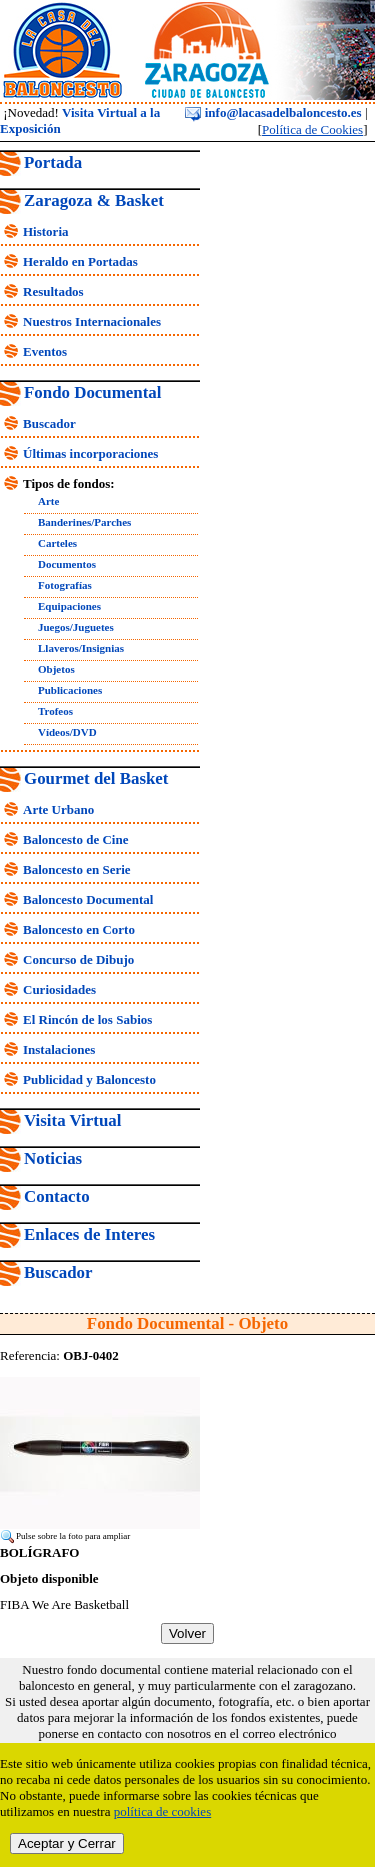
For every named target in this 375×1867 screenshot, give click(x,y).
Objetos (56, 669)
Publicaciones (70, 690)
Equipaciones (69, 606)
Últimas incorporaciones (90, 453)
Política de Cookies (312, 129)
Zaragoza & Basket (94, 200)
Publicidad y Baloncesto (89, 1079)
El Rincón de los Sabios (87, 1019)
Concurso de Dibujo (78, 959)
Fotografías (65, 585)
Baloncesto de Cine (75, 839)
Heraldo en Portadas (80, 261)
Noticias (53, 1158)
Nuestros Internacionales (92, 321)
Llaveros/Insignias (81, 648)
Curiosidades (59, 989)
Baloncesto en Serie (77, 869)
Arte (48, 501)
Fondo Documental (92, 392)
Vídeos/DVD (67, 732)
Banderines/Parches (84, 522)
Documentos (67, 564)
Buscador (49, 423)
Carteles (57, 543)
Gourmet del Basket (96, 778)
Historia (46, 231)
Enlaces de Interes (89, 1234)
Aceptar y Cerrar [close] (67, 1843)
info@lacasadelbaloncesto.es (273, 112)
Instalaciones (59, 1049)
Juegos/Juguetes (76, 627)
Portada (53, 162)
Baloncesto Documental (88, 899)
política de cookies (162, 1811)
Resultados (53, 291)
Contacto (57, 1196)
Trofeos (55, 711)
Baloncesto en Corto (79, 929)
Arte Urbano (58, 809)
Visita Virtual (72, 1120)
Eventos (45, 351)
